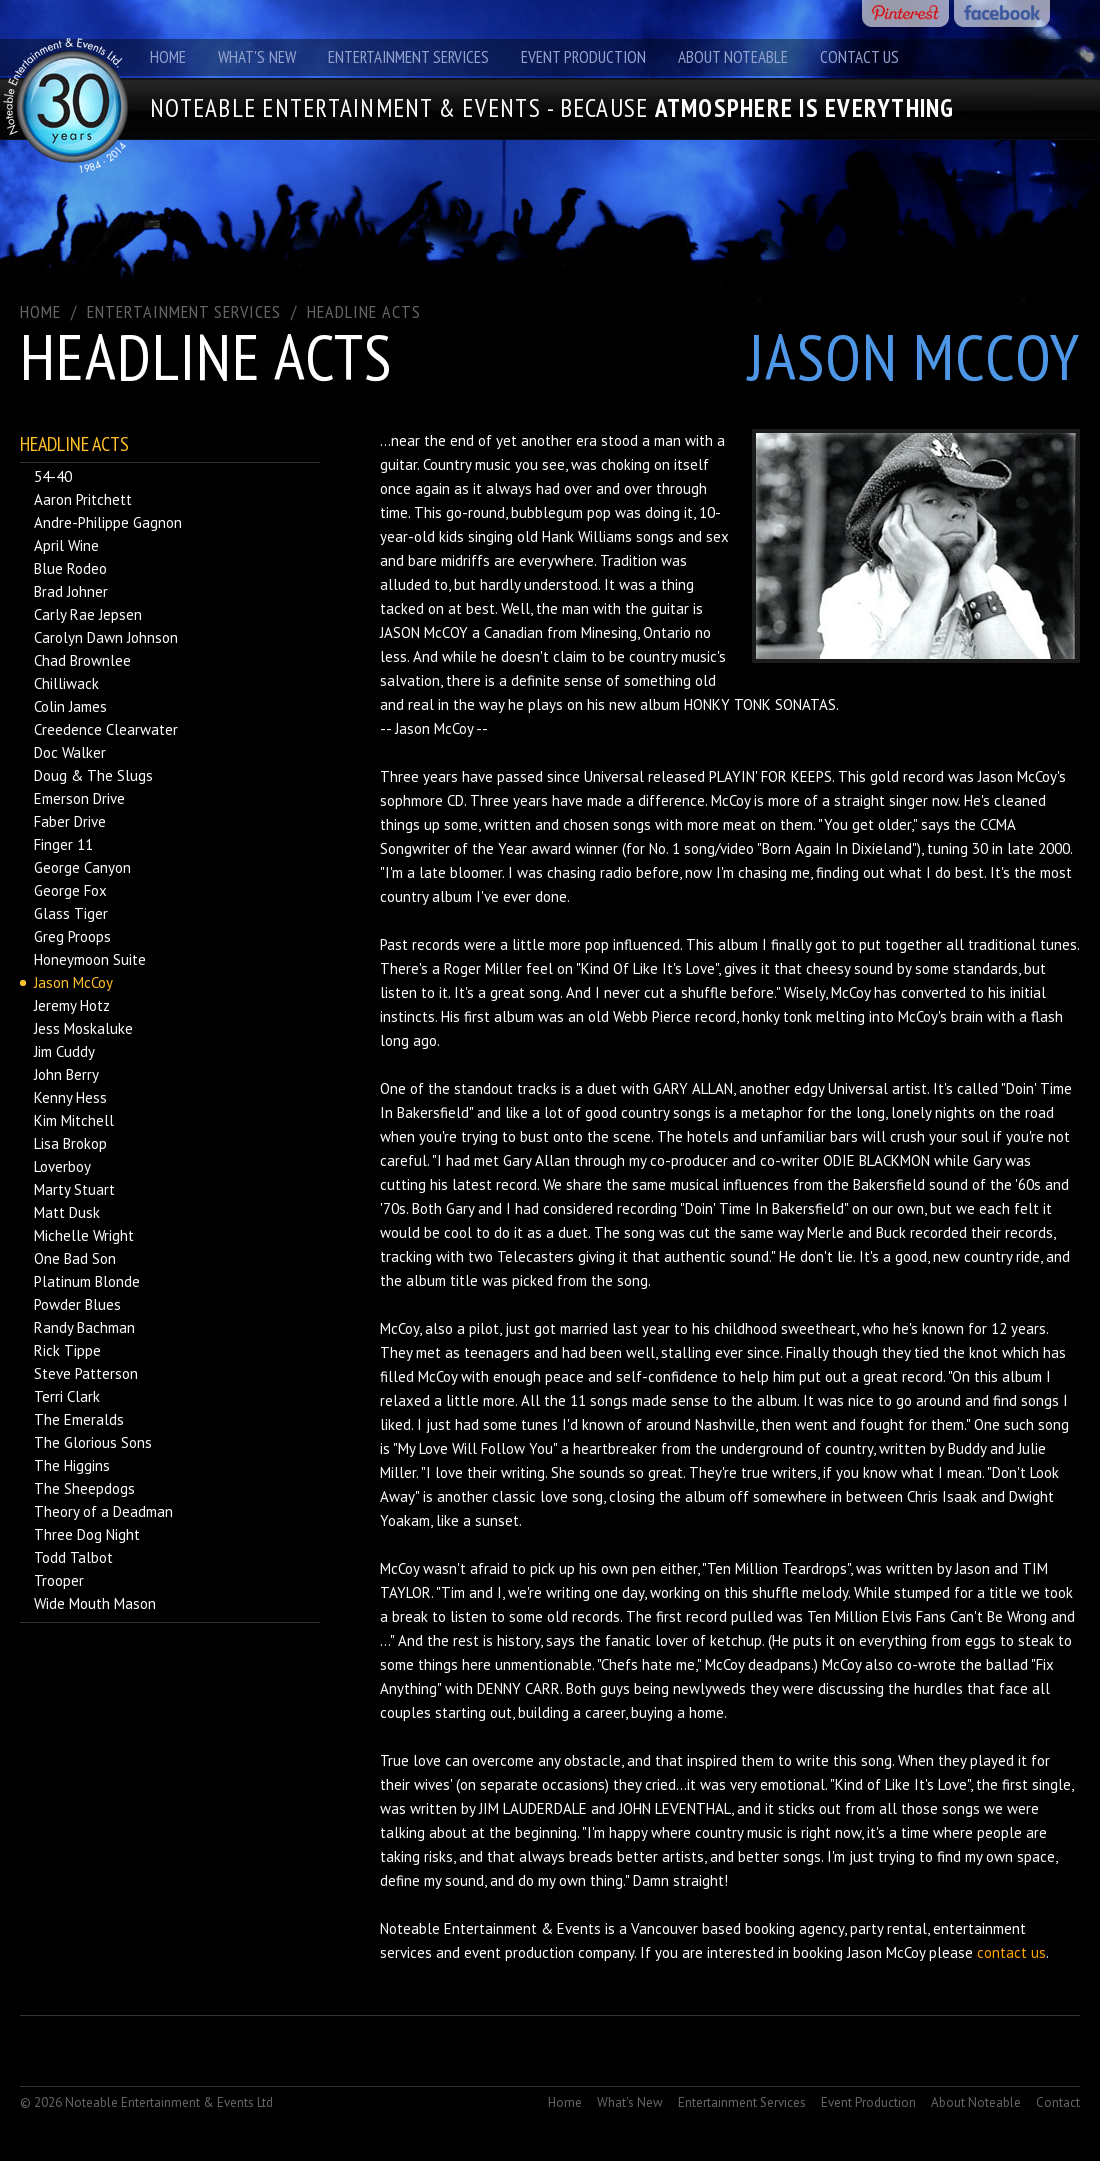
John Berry (66, 1074)
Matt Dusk (67, 1212)
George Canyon (82, 867)
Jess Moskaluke (83, 1028)
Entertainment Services (408, 57)
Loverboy (62, 1166)
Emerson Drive (79, 798)
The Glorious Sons (93, 1442)
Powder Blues (77, 1304)
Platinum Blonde (87, 1281)
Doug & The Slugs (93, 775)
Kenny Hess (70, 1097)
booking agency (794, 1928)
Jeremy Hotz (72, 1005)
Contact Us (859, 57)
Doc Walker (70, 752)
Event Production (583, 57)
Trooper (59, 1580)
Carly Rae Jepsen (88, 614)
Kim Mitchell (74, 1120)
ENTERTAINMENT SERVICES (184, 311)
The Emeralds (79, 1419)
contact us (1011, 1952)
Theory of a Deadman (103, 1511)
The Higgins (72, 1465)
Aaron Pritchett (83, 499)
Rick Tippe (67, 1350)
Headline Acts (364, 311)
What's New (257, 57)
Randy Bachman (84, 1327)
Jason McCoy (73, 982)
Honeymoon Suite (90, 959)
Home (168, 57)
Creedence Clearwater (106, 729)
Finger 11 (63, 844)
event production (519, 1952)
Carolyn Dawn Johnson (106, 637)
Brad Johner (71, 591)
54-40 (53, 476)
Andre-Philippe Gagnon (108, 522)
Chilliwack (66, 683)
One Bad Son (75, 1258)
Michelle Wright (84, 1235)
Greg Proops (72, 936)
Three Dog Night (87, 1534)
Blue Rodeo (70, 568)
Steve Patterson (86, 1373)
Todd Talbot (73, 1557)
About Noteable (733, 57)
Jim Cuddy (64, 1051)
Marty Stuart (74, 1189)
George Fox (70, 890)
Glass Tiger (71, 913)
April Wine (66, 545)
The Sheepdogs (84, 1488)
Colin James (70, 706)
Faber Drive (70, 821)
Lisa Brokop (70, 1143)
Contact (1058, 2102)
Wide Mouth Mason (95, 1603)
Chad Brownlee (82, 660)
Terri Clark (67, 1396)
